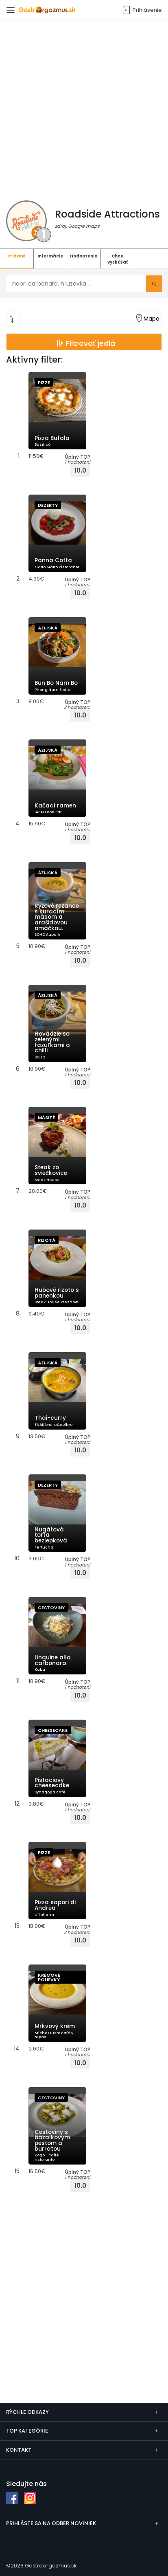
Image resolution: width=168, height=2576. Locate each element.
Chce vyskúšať (117, 259)
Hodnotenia (84, 256)
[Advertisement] (84, 108)
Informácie (50, 256)
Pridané (16, 256)
